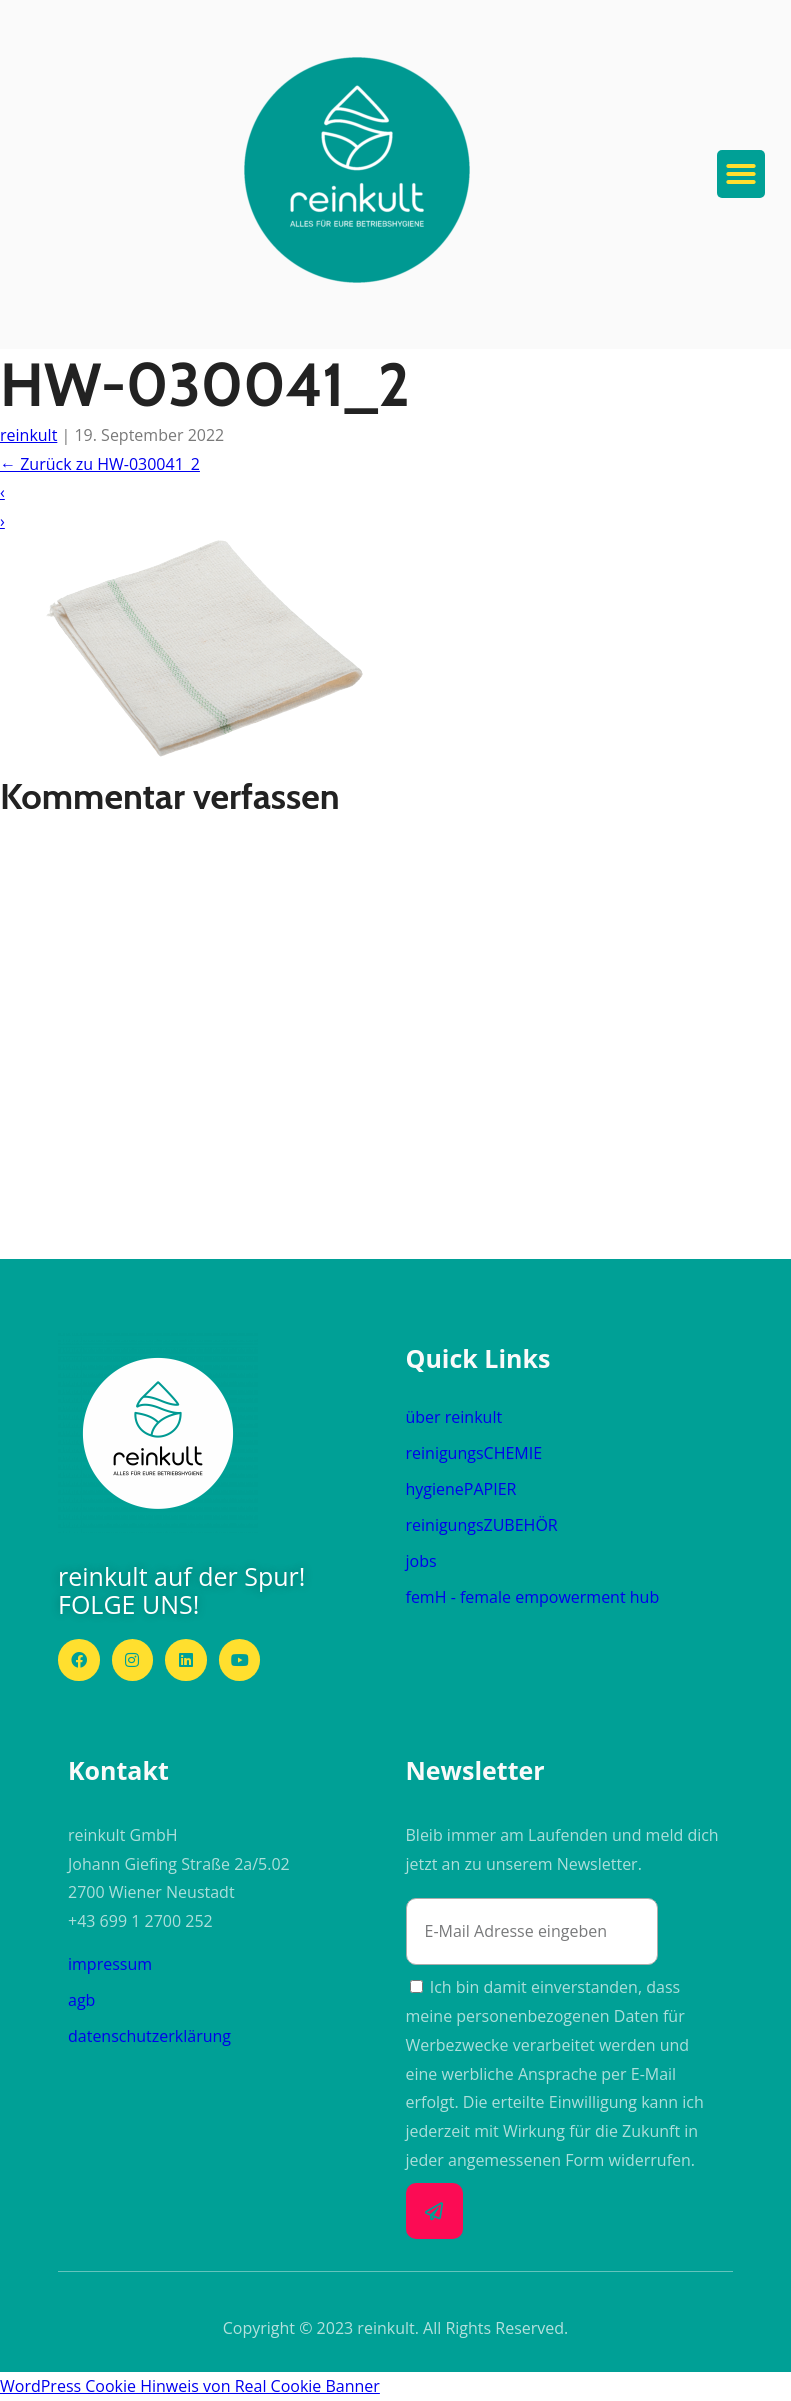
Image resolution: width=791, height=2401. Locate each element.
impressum (110, 1964)
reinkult (28, 435)
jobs (421, 1561)
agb (81, 2000)
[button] (357, 170)
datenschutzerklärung (149, 2036)
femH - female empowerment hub (533, 1597)
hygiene (461, 1489)
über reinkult (454, 1417)
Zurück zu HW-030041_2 (100, 464)
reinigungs (474, 1453)
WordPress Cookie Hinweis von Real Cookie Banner (190, 2386)
